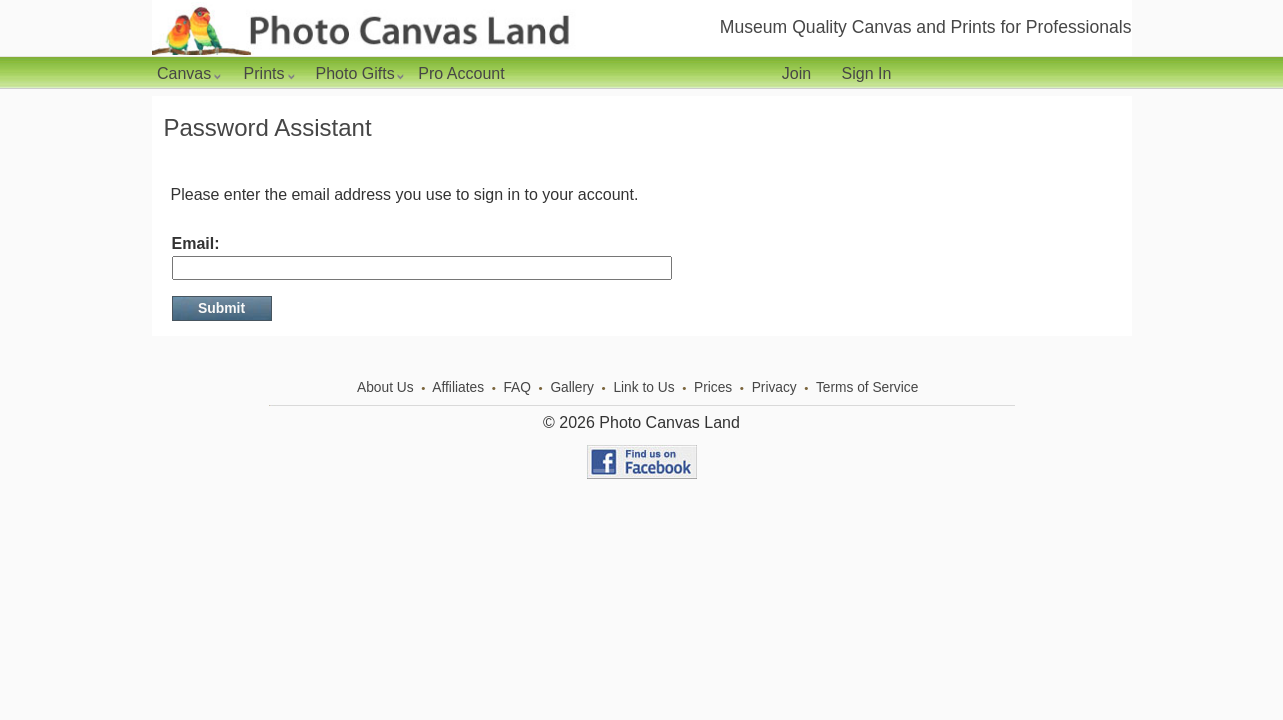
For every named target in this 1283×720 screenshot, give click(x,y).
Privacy (774, 387)
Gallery (572, 387)
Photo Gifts (360, 73)
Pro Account (461, 73)
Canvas (188, 73)
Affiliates (458, 387)
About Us (385, 387)
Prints (269, 73)
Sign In (867, 73)
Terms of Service (867, 387)
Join (796, 73)
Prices (713, 387)
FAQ (517, 387)
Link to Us (643, 387)
